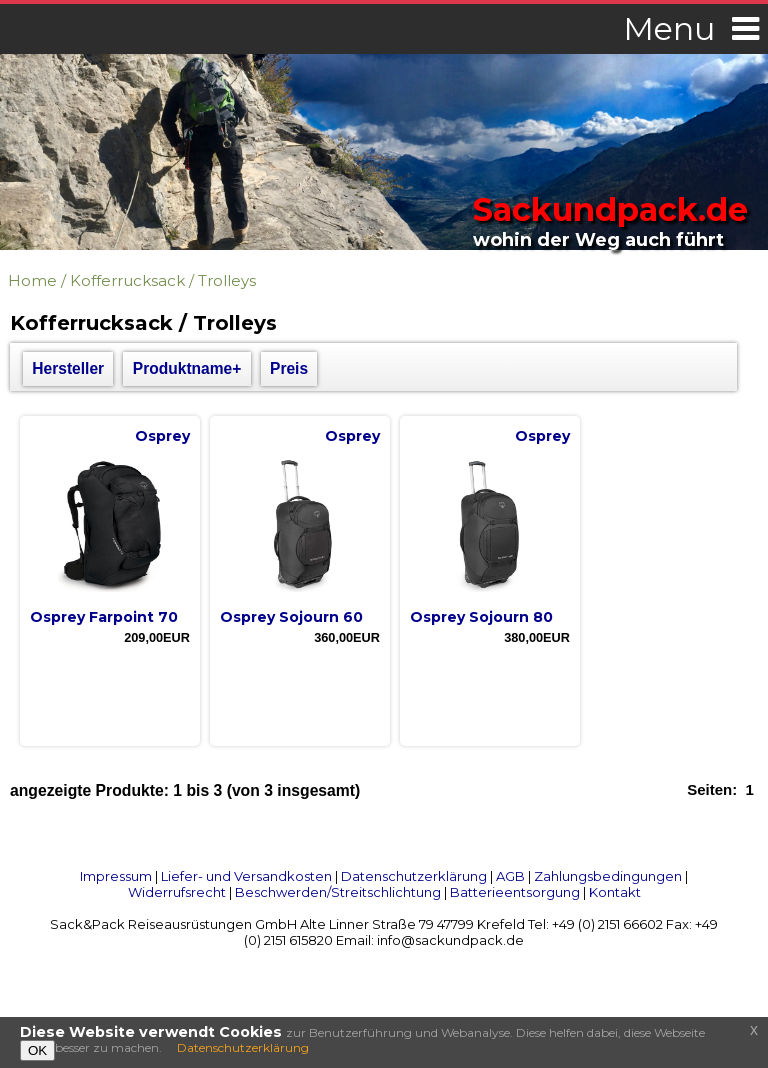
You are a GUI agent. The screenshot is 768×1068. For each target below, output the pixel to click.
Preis (289, 368)
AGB (510, 876)
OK (37, 1050)
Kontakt (615, 892)
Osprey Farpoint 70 (104, 617)
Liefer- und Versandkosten (246, 876)
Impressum (116, 876)
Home (32, 280)
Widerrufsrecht (177, 892)
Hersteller (68, 368)
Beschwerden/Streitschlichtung (338, 892)
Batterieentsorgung (515, 892)
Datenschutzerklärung (414, 876)
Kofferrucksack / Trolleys (163, 280)
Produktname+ (187, 368)
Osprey (162, 436)
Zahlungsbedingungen (608, 876)
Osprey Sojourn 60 (291, 617)
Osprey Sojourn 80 (481, 617)
